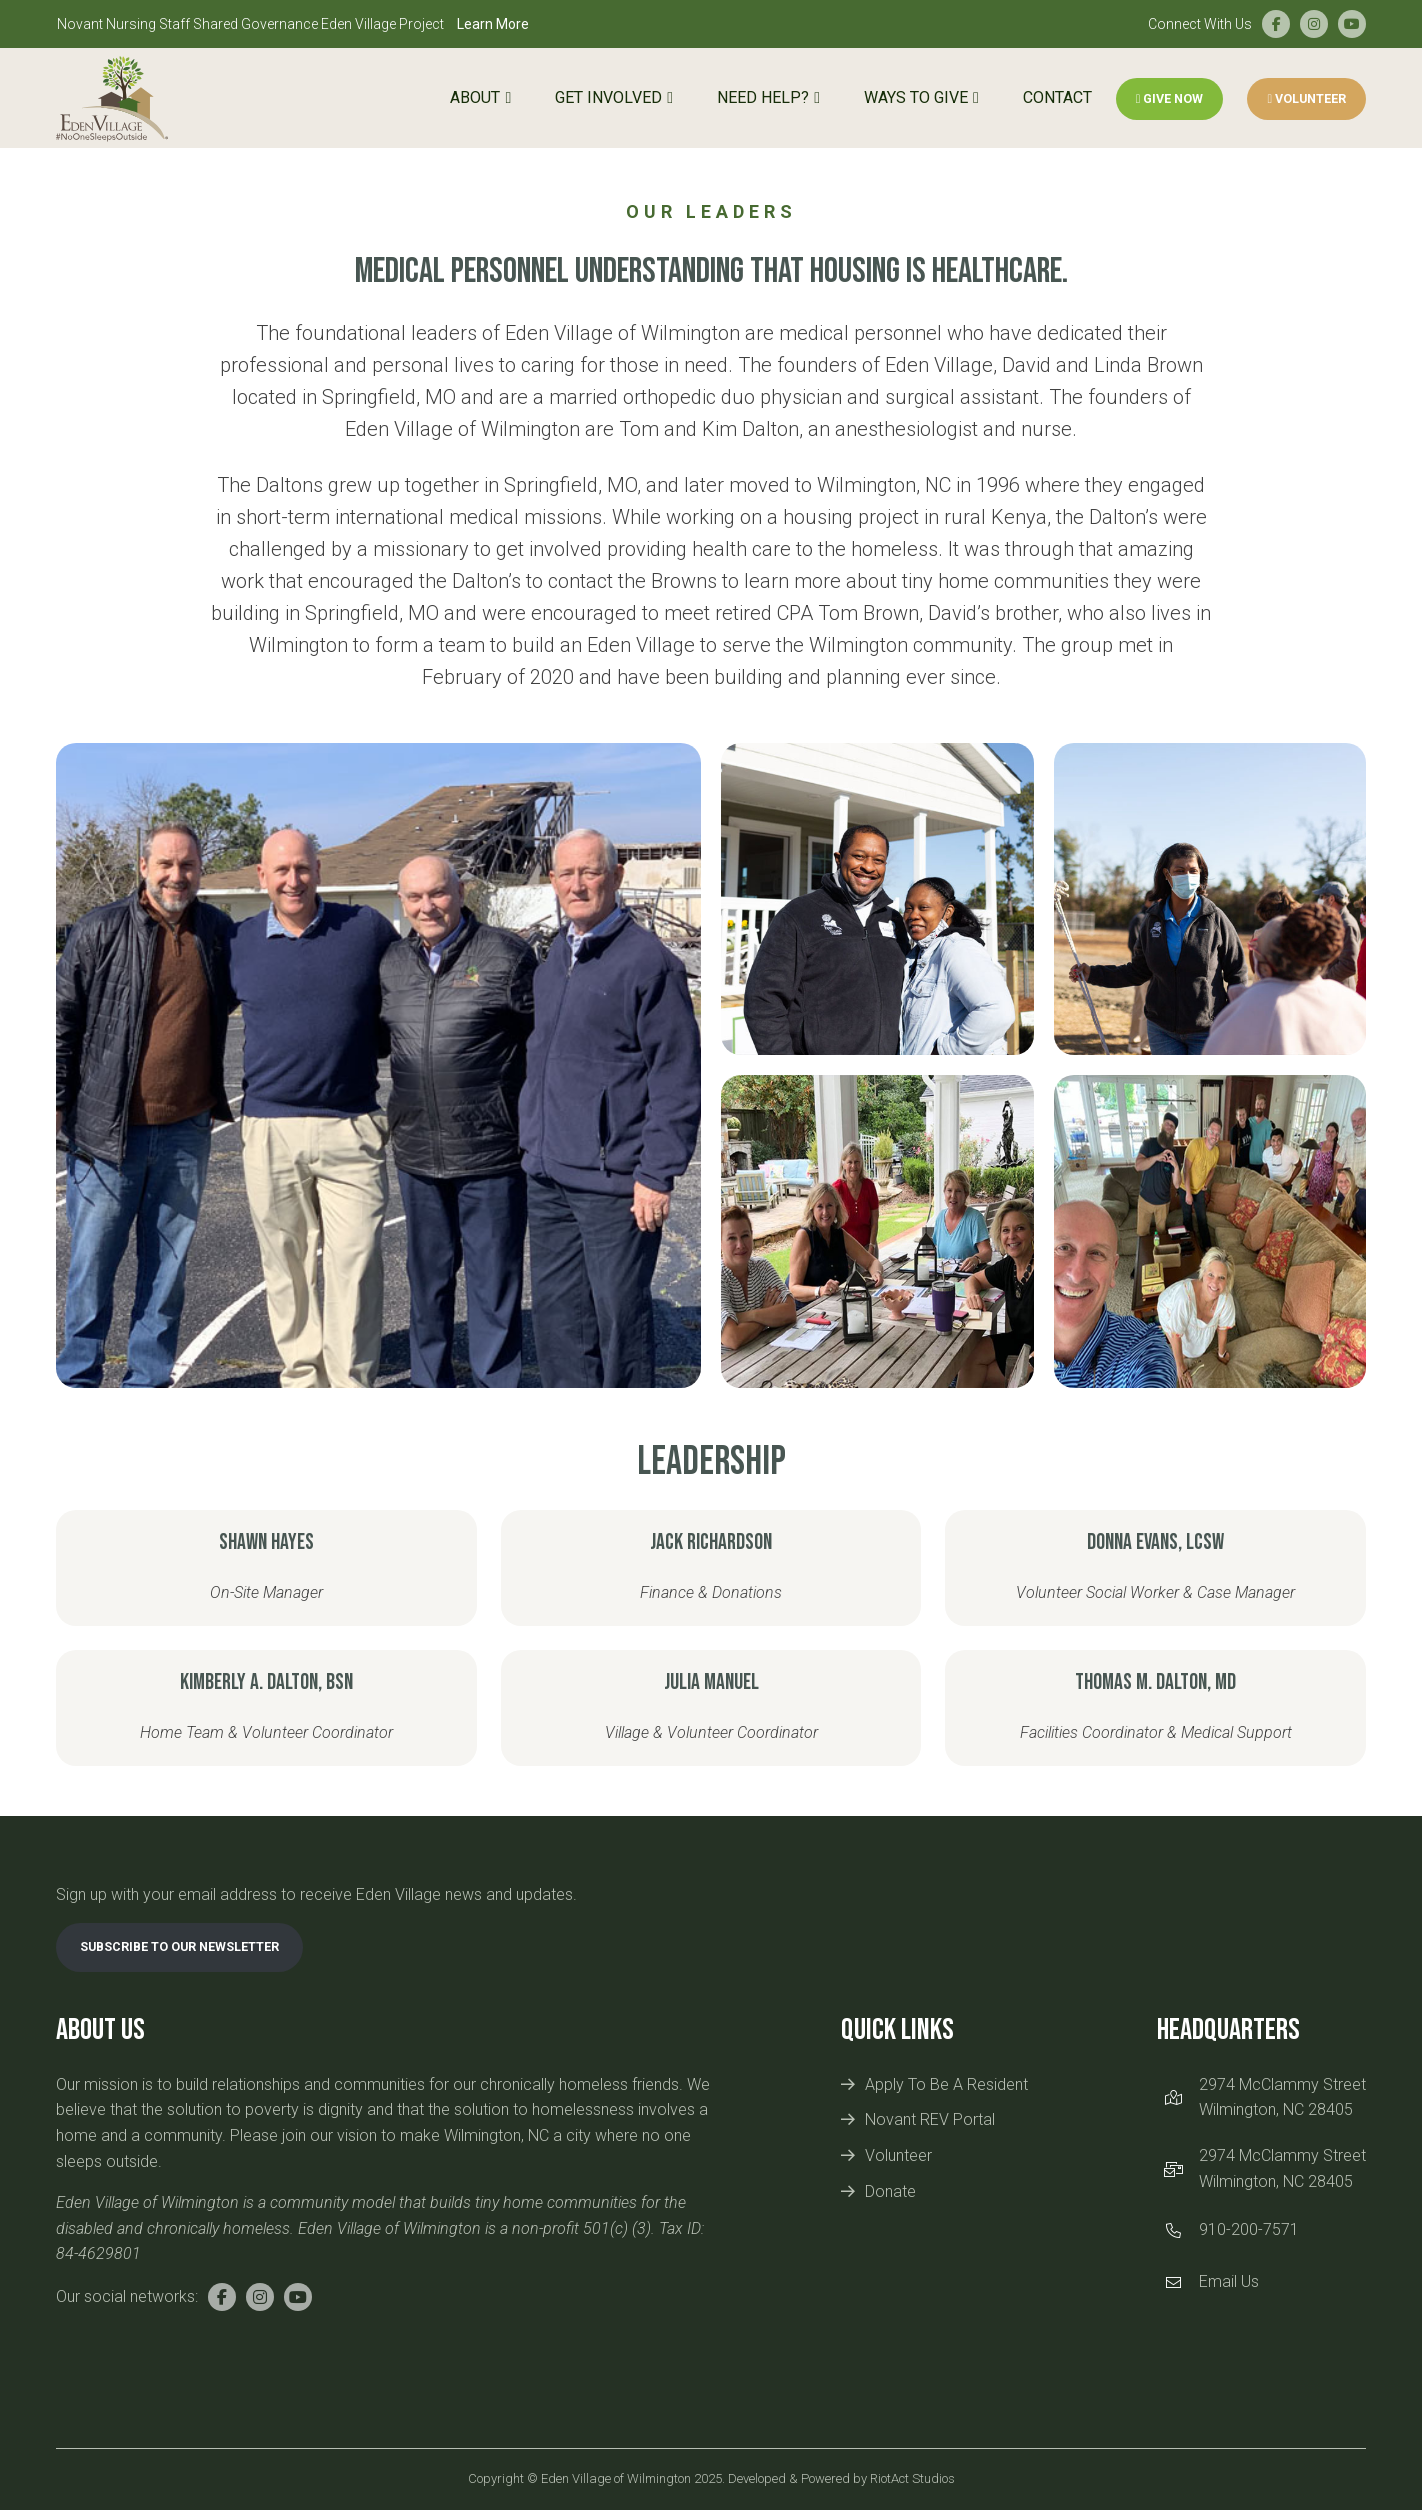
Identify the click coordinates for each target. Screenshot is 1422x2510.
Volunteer (1306, 98)
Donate (890, 2191)
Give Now (1170, 98)
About (475, 97)
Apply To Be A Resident (946, 2084)
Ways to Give (916, 97)
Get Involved (608, 97)
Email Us (1229, 2281)
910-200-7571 (1249, 2229)
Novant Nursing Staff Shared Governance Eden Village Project (293, 24)
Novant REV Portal (930, 2119)
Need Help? (763, 97)
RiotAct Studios (912, 2478)
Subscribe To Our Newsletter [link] (179, 1946)
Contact (1057, 97)
